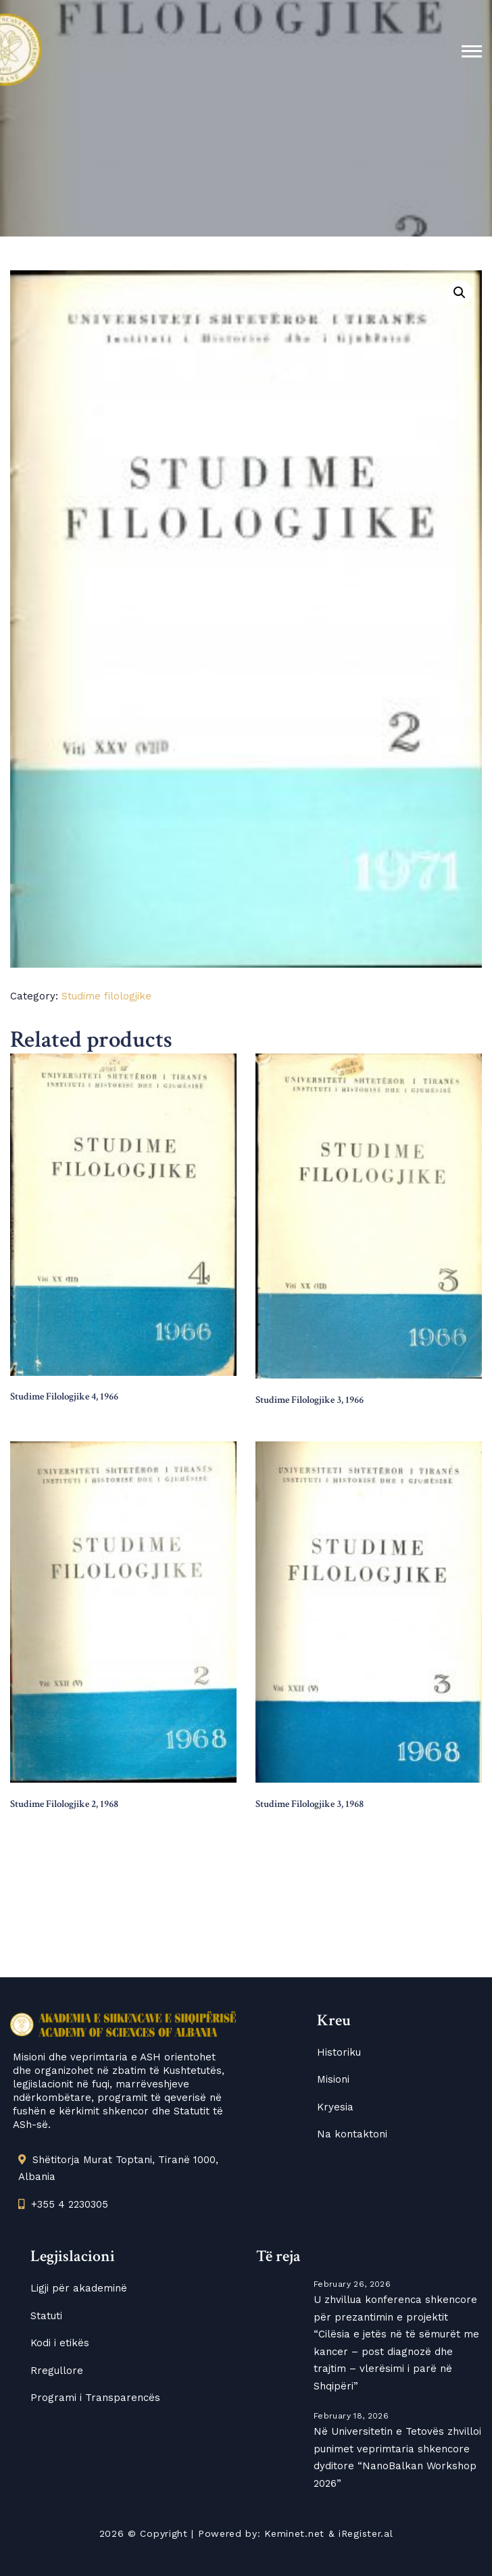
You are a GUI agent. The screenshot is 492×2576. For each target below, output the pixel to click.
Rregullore (56, 2370)
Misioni (333, 2079)
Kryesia (335, 2107)
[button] (459, 292)
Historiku (339, 2052)
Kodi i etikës (59, 2343)
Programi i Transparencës (95, 2398)
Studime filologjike (106, 996)
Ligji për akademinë (78, 2288)
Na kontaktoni (352, 2134)
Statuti (46, 2316)
